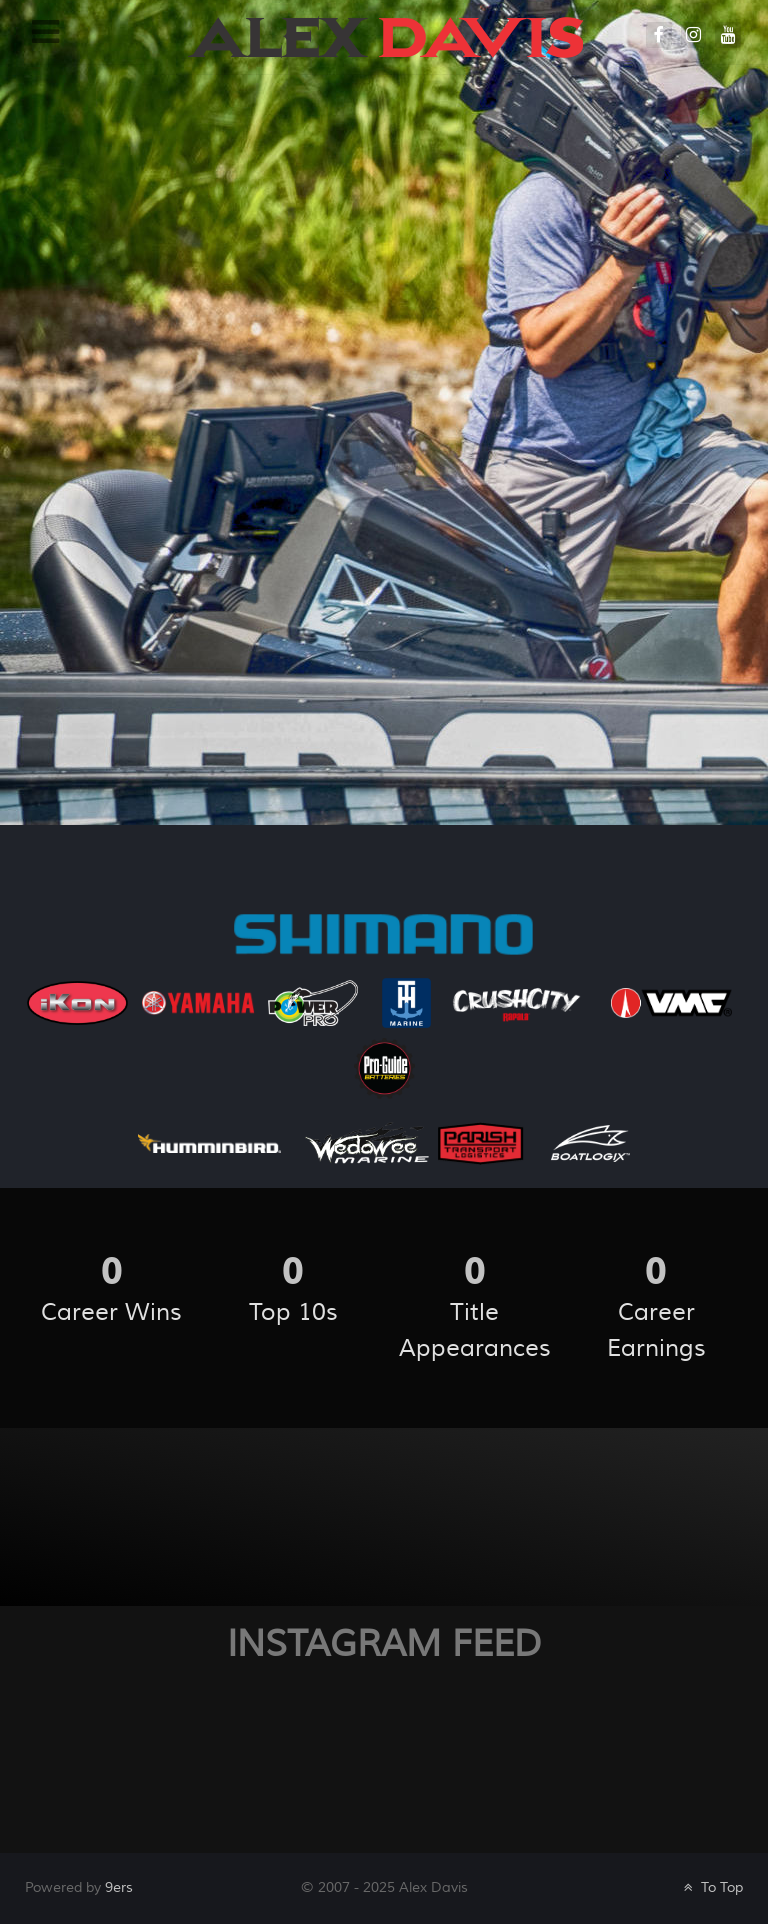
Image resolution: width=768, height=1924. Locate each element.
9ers (119, 1887)
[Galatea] (385, 35)
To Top (711, 1887)
